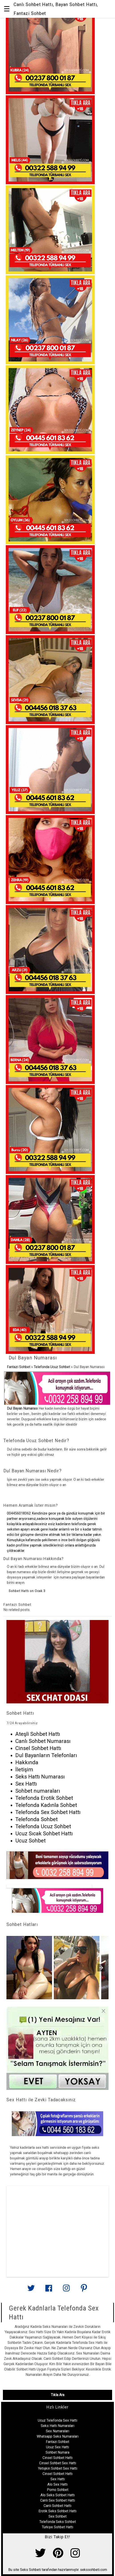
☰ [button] (7, 9)
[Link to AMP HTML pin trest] (84, 2290)
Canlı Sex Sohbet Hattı (57, 2500)
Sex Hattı (57, 2479)
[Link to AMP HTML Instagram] (66, 2290)
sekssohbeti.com (93, 2570)
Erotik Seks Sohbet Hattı (57, 2511)
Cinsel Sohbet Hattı (57, 2474)
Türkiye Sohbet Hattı (57, 2527)
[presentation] (101, 1967)
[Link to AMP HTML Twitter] (31, 2290)
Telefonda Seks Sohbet (57, 2522)
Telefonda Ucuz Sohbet (52, 1367)
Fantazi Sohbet (18, 1367)
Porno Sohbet (57, 2490)
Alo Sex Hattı (57, 2484)
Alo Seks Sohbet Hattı (57, 2495)
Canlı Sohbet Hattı (57, 2506)
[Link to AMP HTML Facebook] (49, 2290)
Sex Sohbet (57, 2516)
